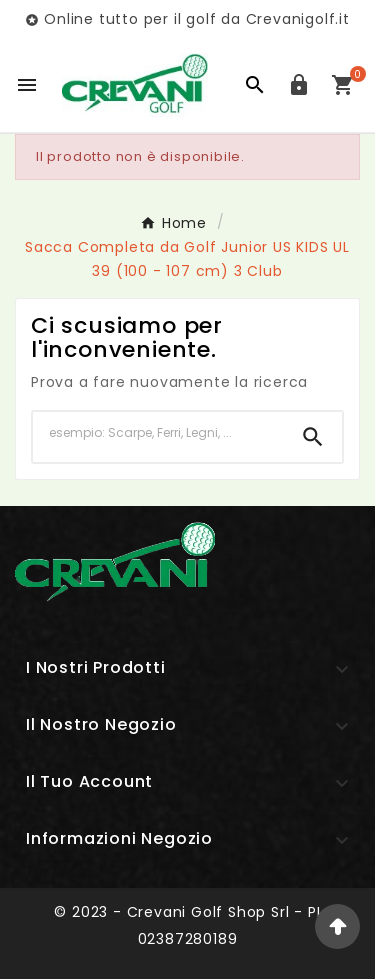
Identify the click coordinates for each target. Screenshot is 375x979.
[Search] (313, 437)
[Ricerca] (158, 433)
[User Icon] (299, 85)
